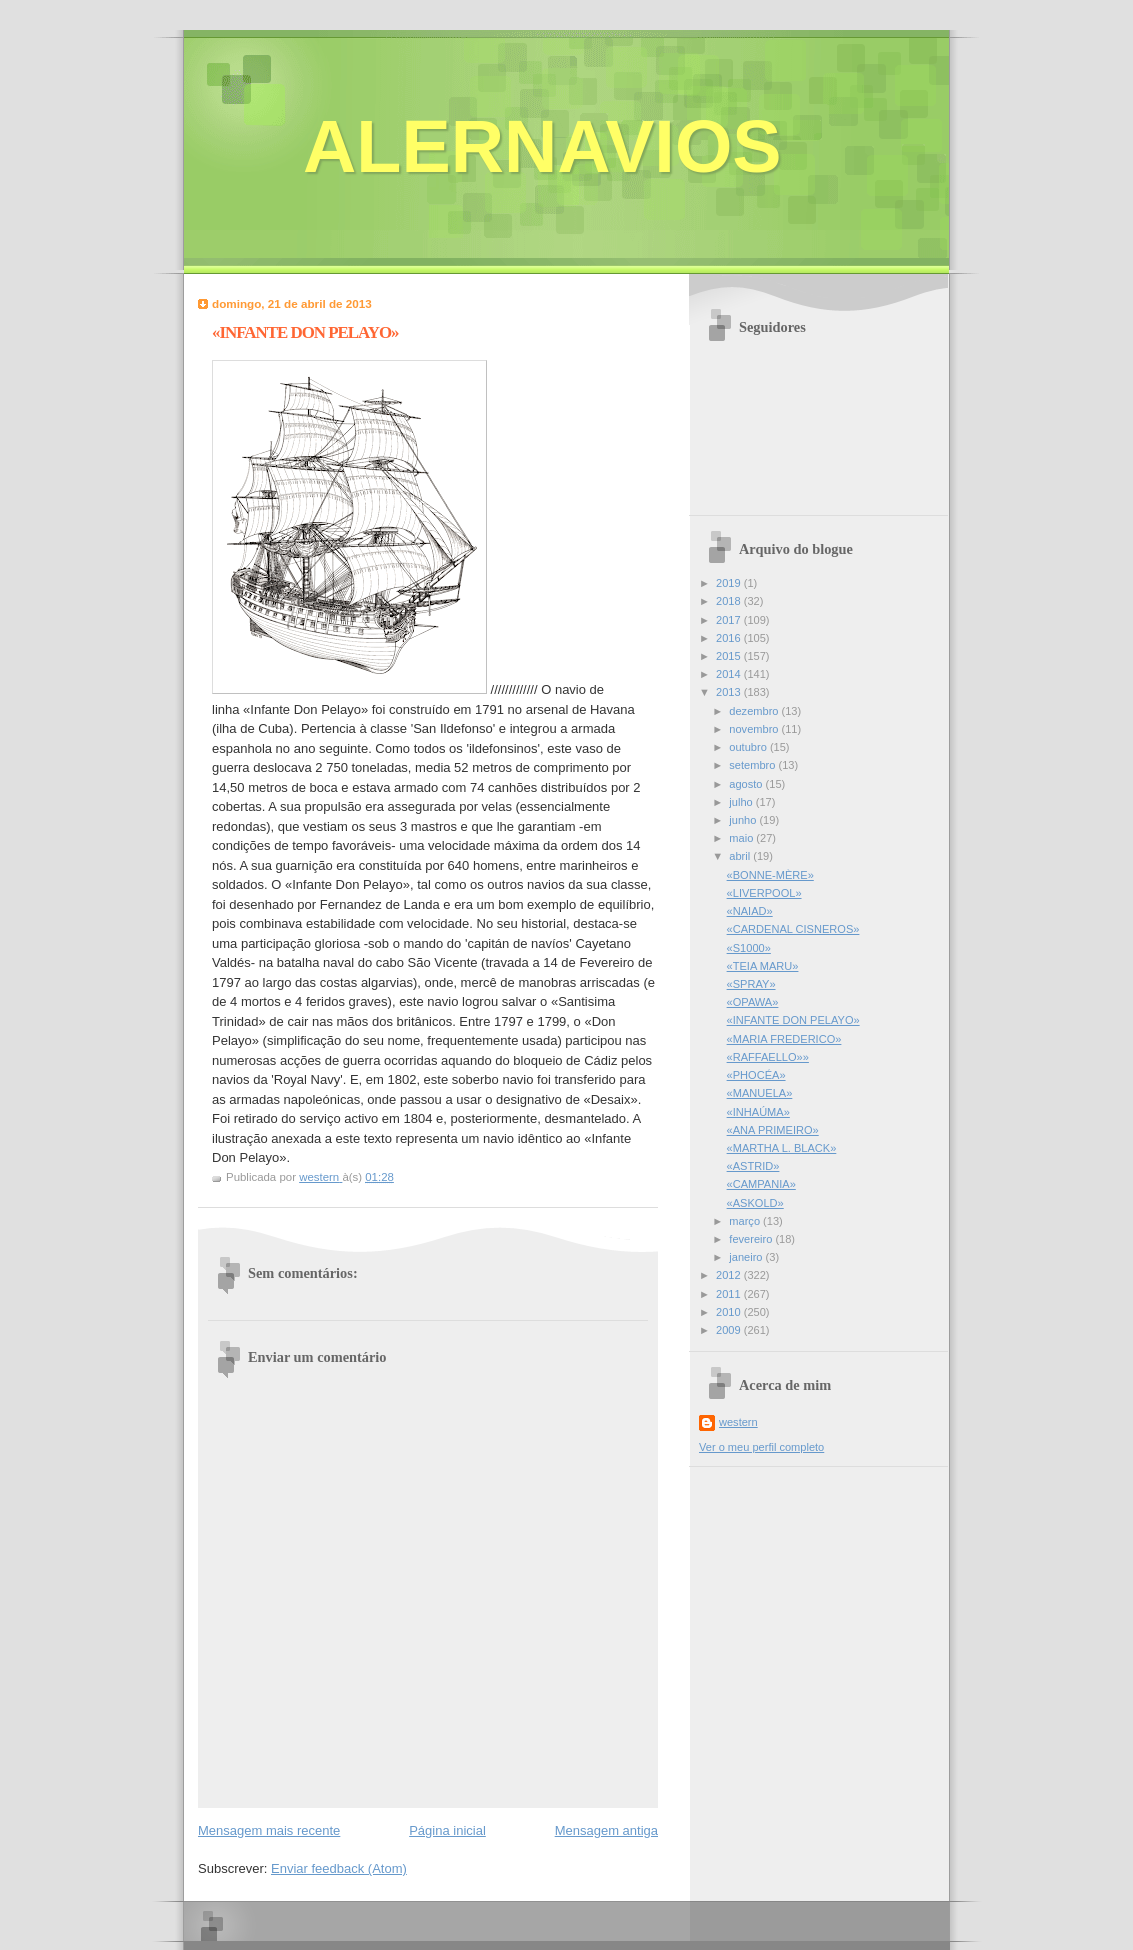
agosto (747, 784)
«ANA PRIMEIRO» (773, 1130)
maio (742, 838)
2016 (730, 638)
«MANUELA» (760, 1093)
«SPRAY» (751, 984)
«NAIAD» (750, 911)
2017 (730, 620)
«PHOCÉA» (756, 1075)
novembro (755, 729)
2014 (730, 674)
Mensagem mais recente (269, 1830)
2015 (730, 656)
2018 (730, 601)
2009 (730, 1330)
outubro (749, 747)
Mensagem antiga (606, 1830)
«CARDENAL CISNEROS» (793, 929)
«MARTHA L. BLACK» (782, 1148)
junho (744, 820)
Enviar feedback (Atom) (339, 1868)
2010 (730, 1312)
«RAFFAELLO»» (768, 1057)
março (746, 1221)
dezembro (755, 711)
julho (742, 802)
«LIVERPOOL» (764, 893)
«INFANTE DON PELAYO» (793, 1020)
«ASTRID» (753, 1166)
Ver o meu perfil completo (761, 1447)
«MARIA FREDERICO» (784, 1039)
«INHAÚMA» (758, 1112)
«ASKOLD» (755, 1203)
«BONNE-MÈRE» (770, 875)
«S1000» (749, 948)
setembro (753, 765)
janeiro (747, 1257)
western (738, 1422)
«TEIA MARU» (763, 966)
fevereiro (752, 1239)
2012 (730, 1275)
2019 (730, 583)
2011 (730, 1294)
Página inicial (447, 1830)
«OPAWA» (753, 1002)
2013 (730, 692)
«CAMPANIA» (761, 1184)
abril (741, 856)
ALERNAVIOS (542, 146)
